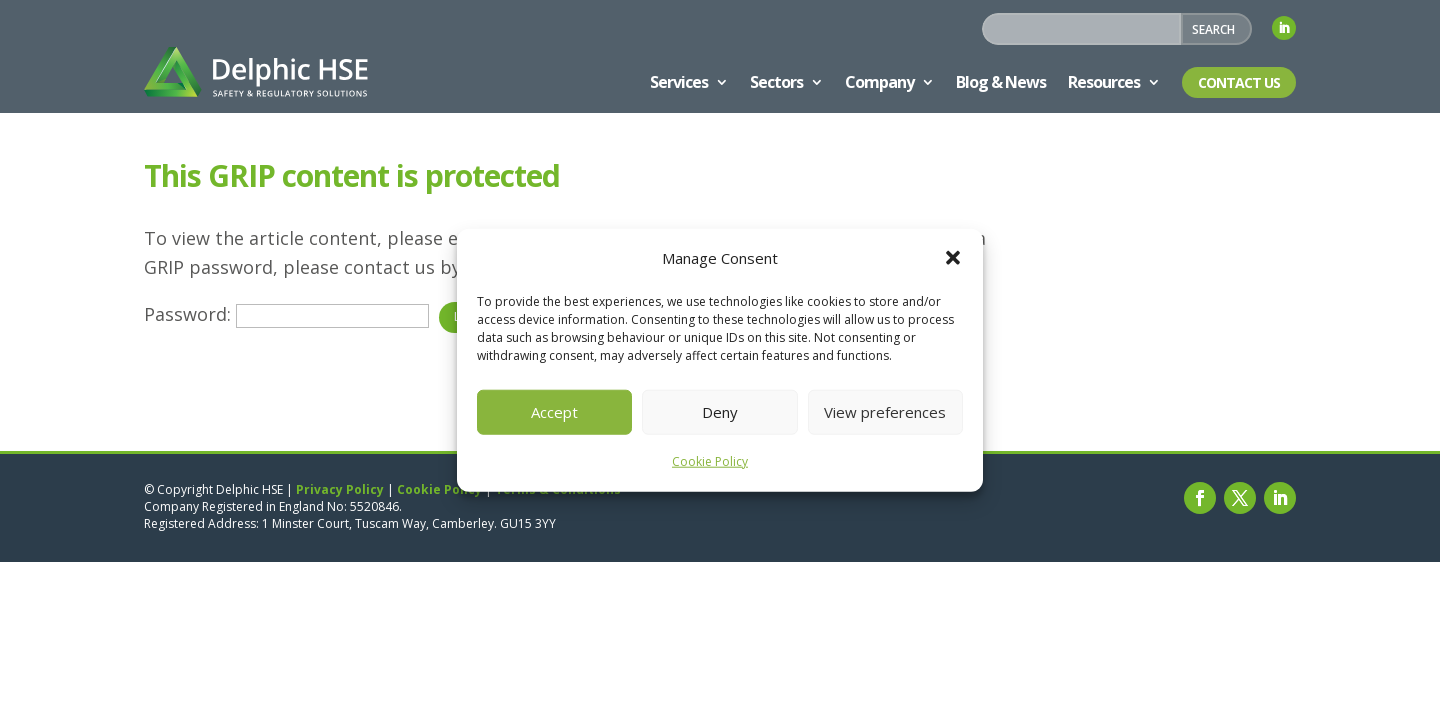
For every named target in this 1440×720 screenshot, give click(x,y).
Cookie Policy (710, 461)
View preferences (885, 412)
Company (879, 82)
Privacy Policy (340, 489)
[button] (953, 258)
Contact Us (1239, 82)
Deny (720, 412)
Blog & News (1001, 82)
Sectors (776, 82)
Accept (554, 412)
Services (679, 82)
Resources (1104, 82)
